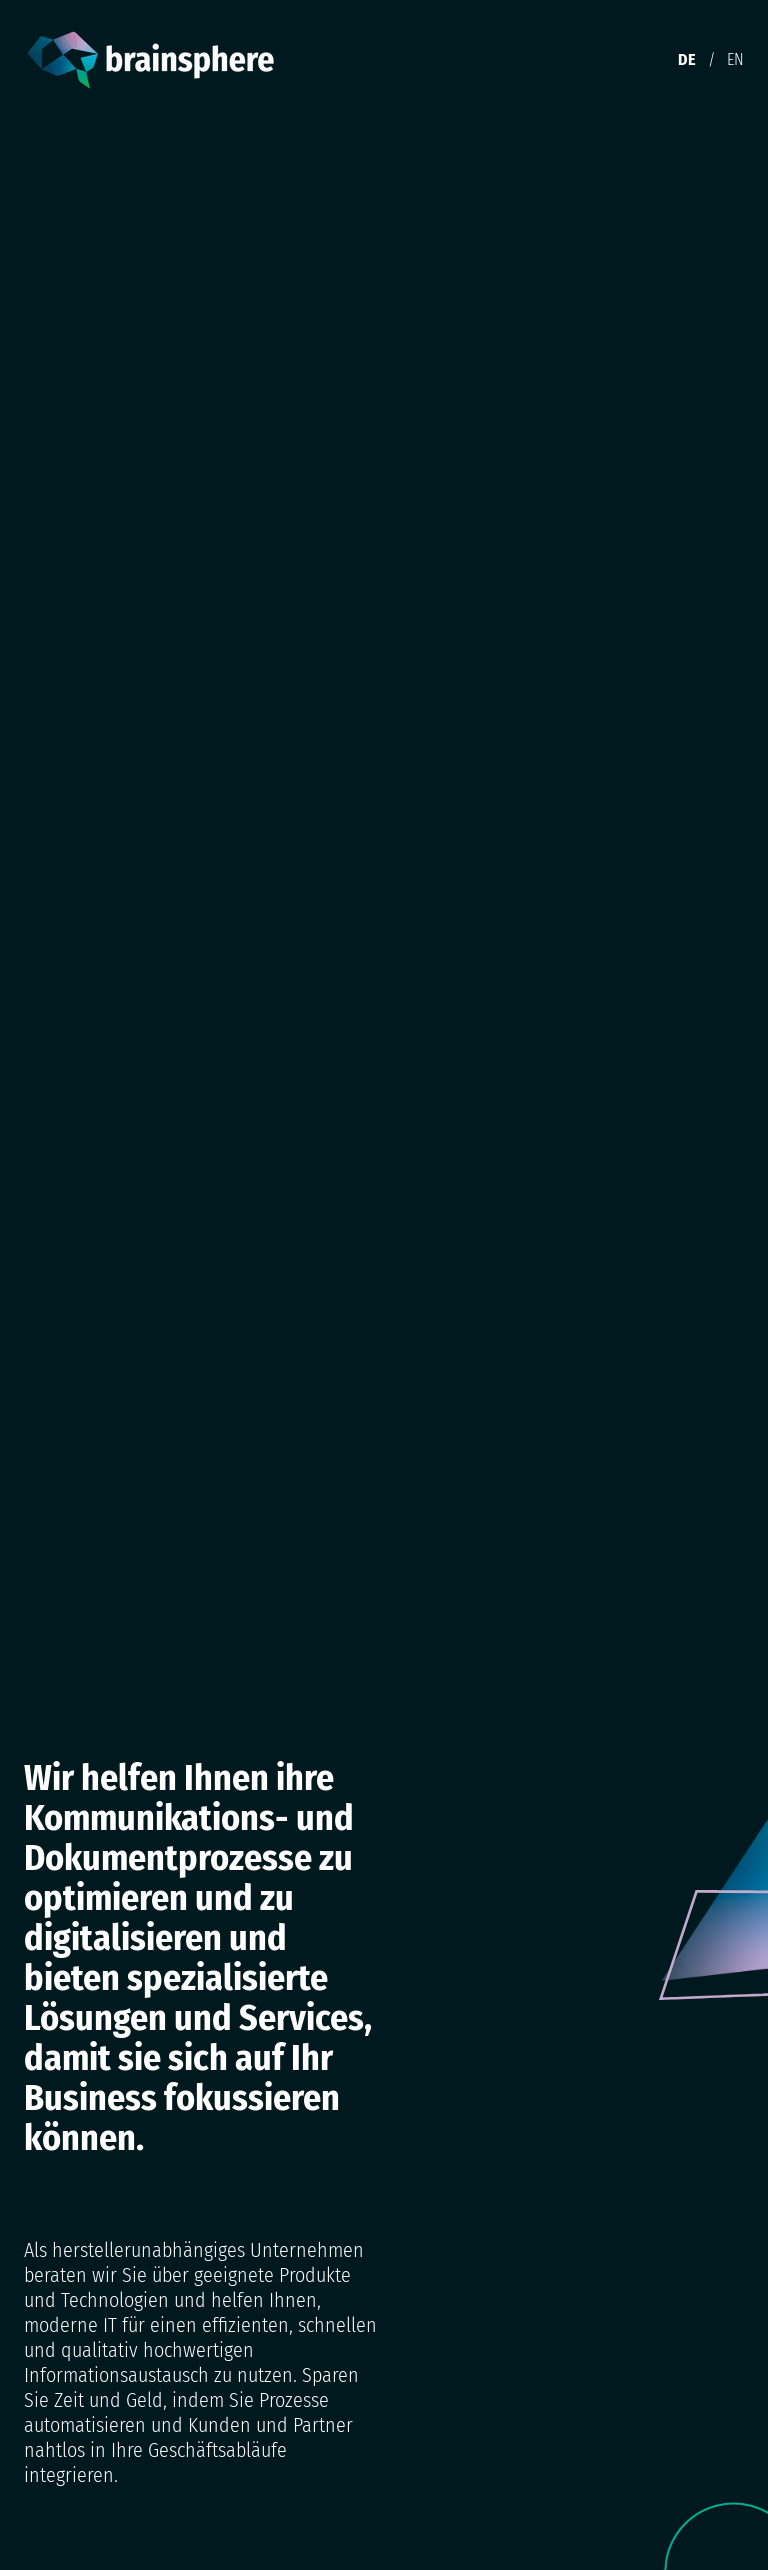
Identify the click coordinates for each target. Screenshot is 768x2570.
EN (735, 59)
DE (687, 59)
